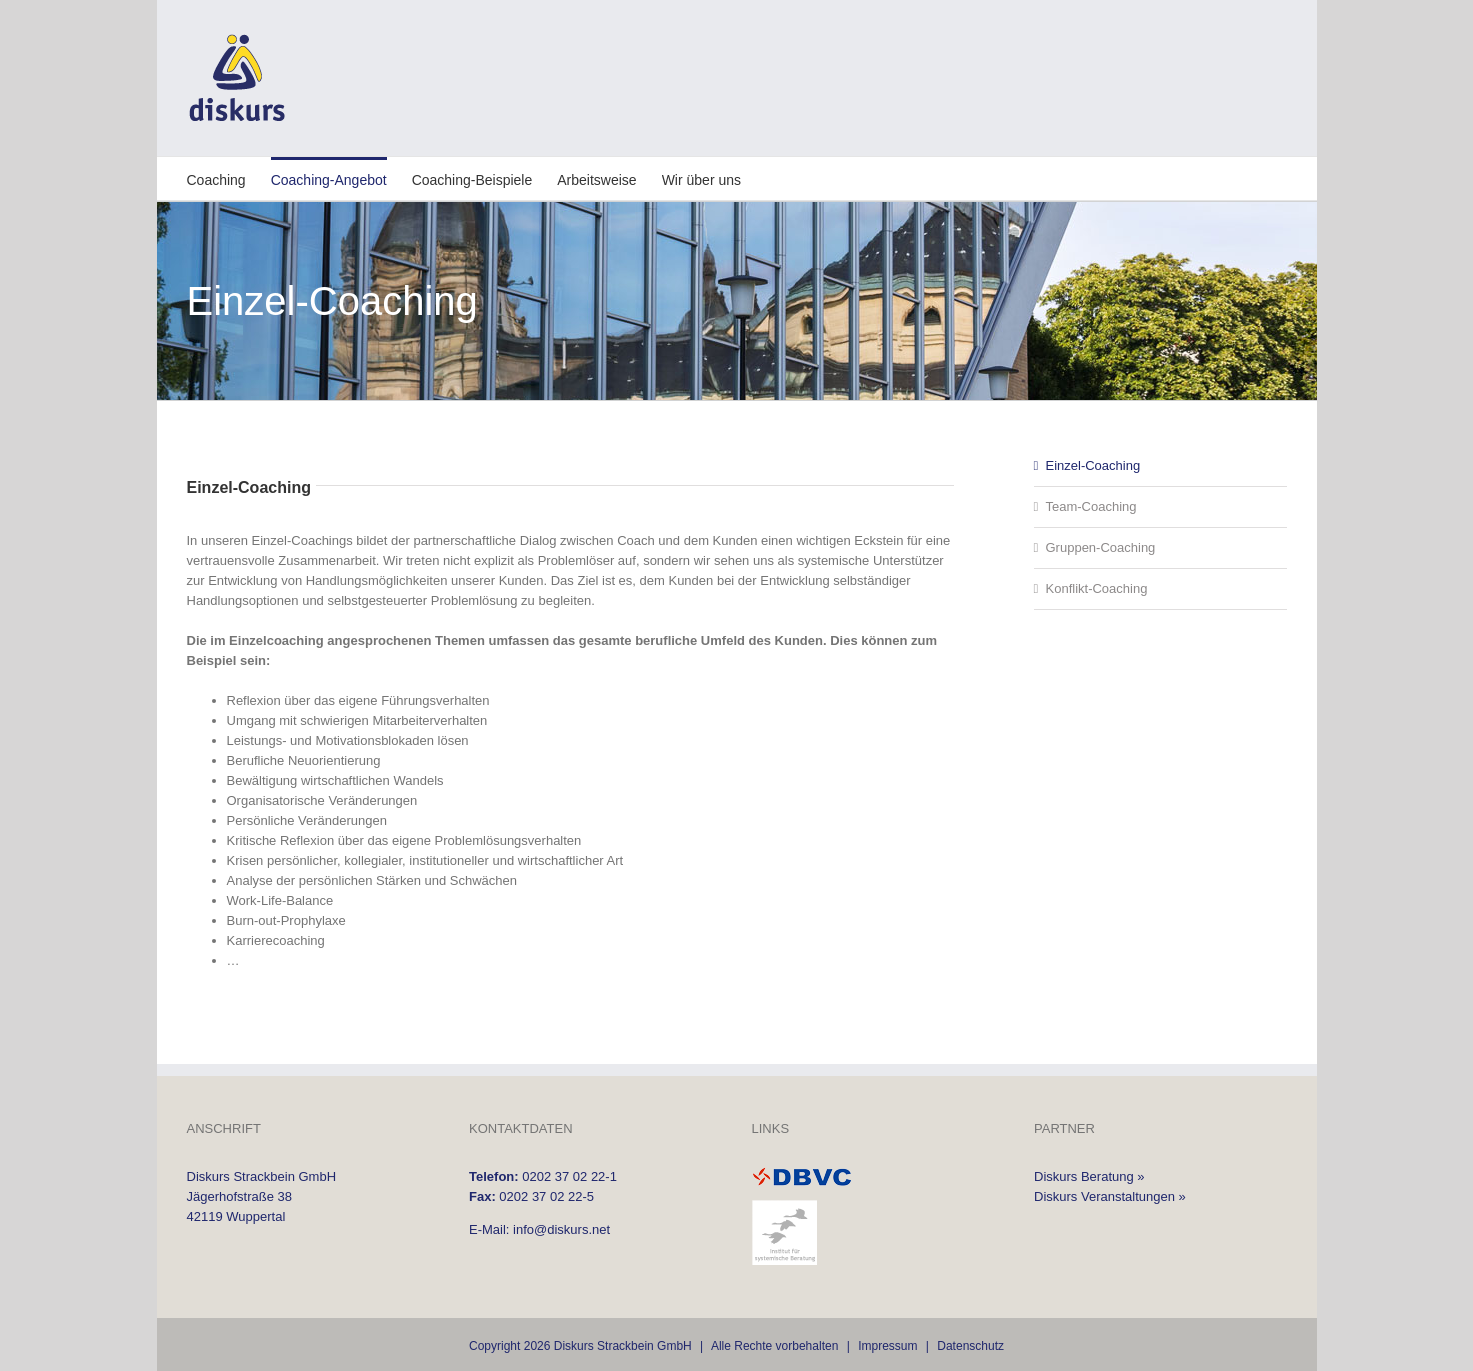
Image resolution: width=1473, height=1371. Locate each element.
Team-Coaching (1091, 506)
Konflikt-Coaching (1097, 588)
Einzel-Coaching (1093, 465)
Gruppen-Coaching (1101, 547)
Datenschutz (970, 1346)
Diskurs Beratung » (1089, 1176)
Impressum (887, 1346)
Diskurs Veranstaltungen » (1110, 1196)
